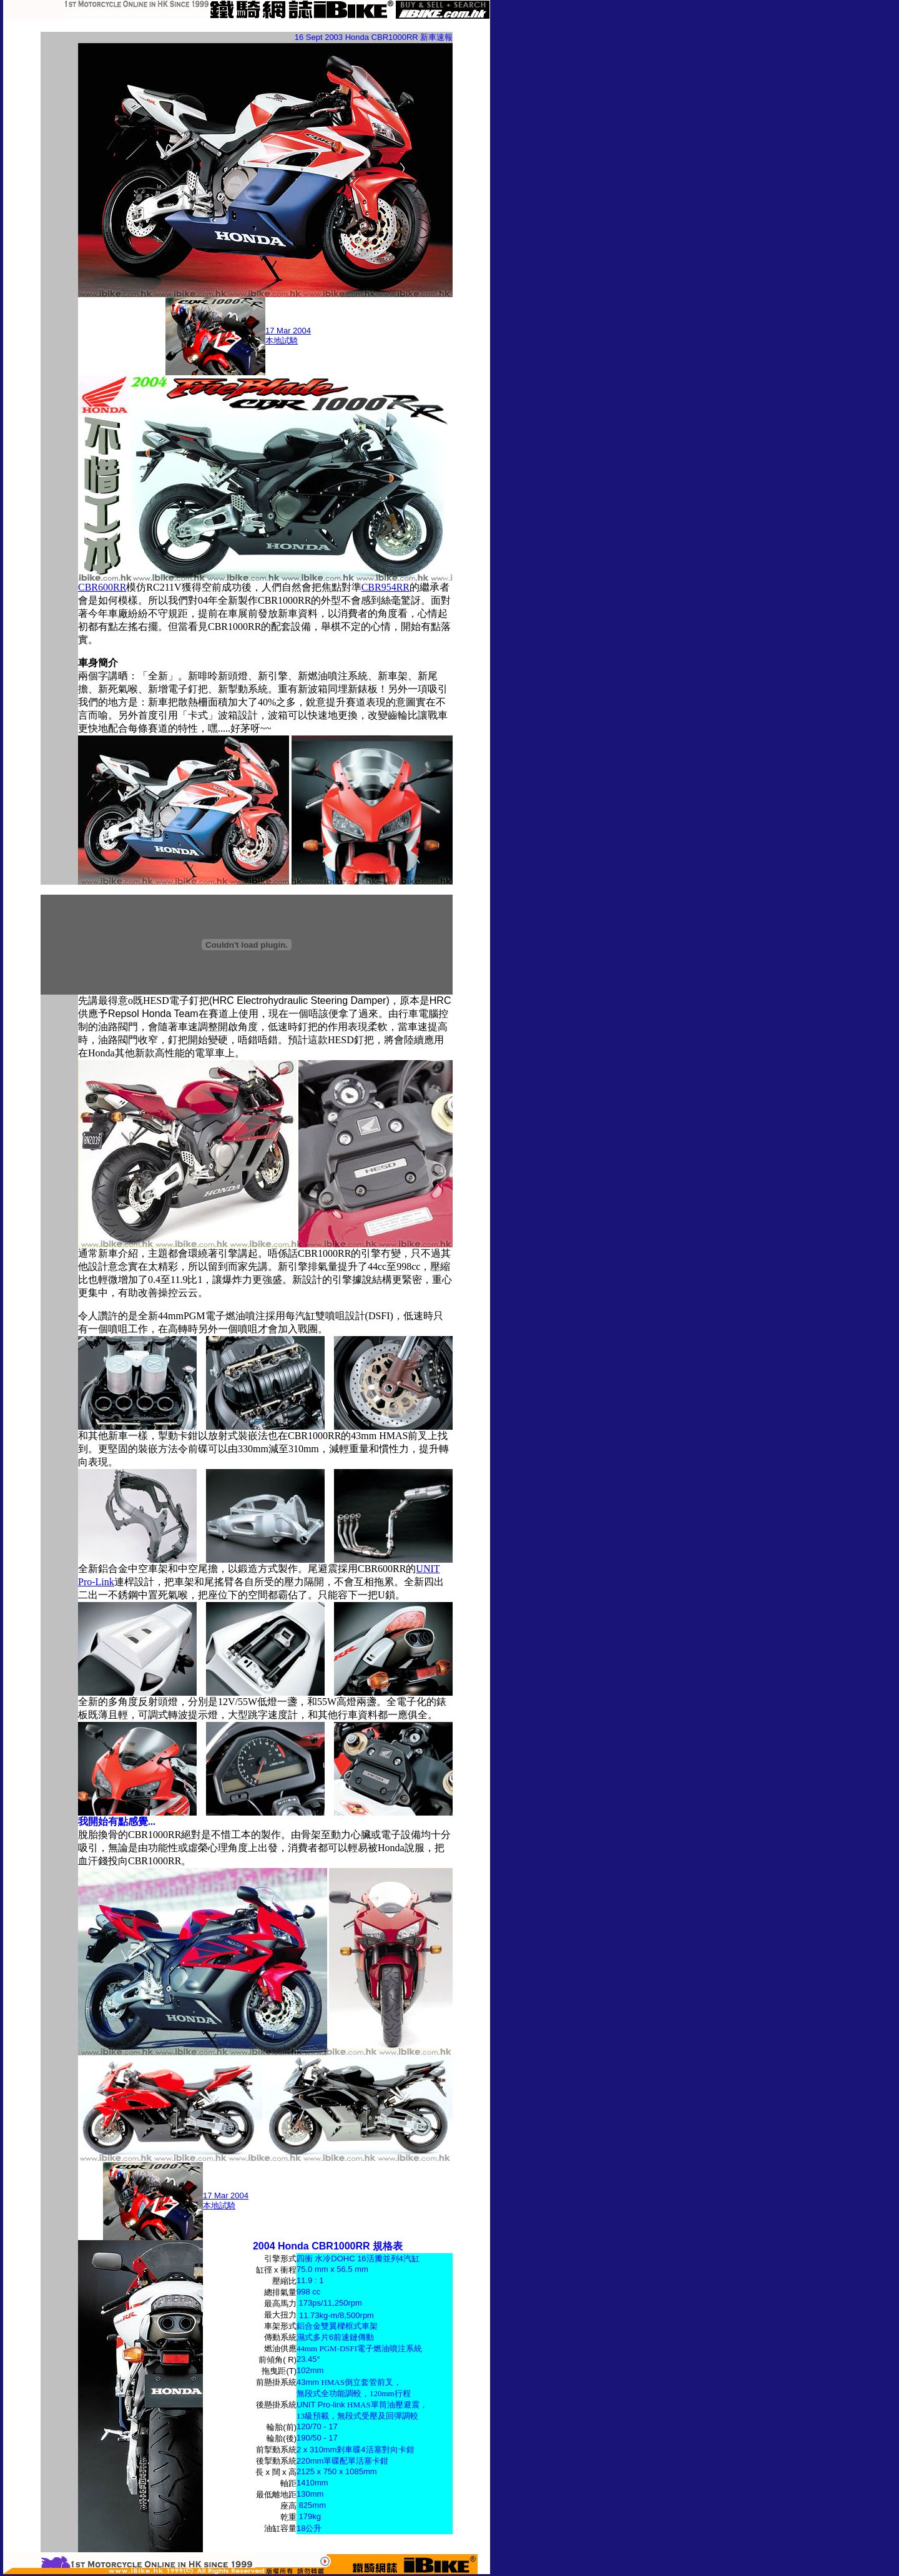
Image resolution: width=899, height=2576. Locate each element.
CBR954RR (385, 587)
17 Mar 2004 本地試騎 (288, 335)
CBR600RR (102, 587)
